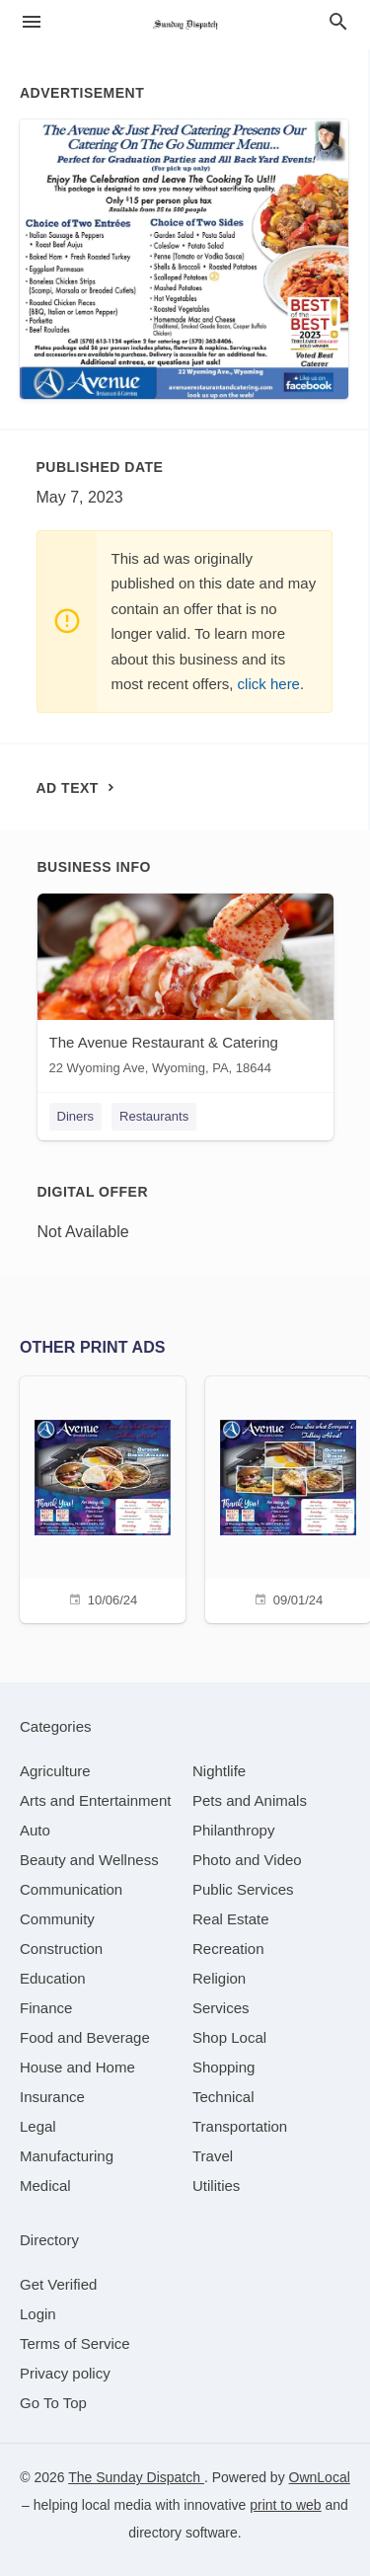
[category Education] (53, 1978)
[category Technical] (223, 2096)
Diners (76, 1116)
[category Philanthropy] (233, 1830)
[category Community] (57, 1919)
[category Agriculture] (55, 1770)
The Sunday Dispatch (136, 2477)
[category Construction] (61, 1948)
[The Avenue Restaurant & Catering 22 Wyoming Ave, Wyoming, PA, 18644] (185, 989)
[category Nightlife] (219, 1770)
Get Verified (58, 2284)
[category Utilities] (216, 2185)
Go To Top (53, 2402)
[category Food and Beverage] (85, 2037)
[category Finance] (46, 2007)
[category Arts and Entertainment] (95, 1800)
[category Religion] (219, 1978)
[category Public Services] (243, 1889)
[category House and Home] (77, 2067)
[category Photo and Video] (247, 1859)
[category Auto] (35, 1830)
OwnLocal (319, 2477)
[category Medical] (45, 2185)
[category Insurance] (52, 2096)
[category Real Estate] (230, 1919)
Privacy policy (65, 2373)
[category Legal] (38, 2126)
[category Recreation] (228, 1948)
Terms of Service (75, 2343)
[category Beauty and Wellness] (89, 1859)
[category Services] (221, 2007)
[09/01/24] (288, 1497)
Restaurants (153, 1116)
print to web (285, 2505)
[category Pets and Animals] (249, 1800)
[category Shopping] (223, 2067)
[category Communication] (71, 1889)
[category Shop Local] (229, 2037)
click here (269, 683)
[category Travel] (212, 2155)
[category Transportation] (239, 2126)
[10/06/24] (103, 1497)
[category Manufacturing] (66, 2155)
